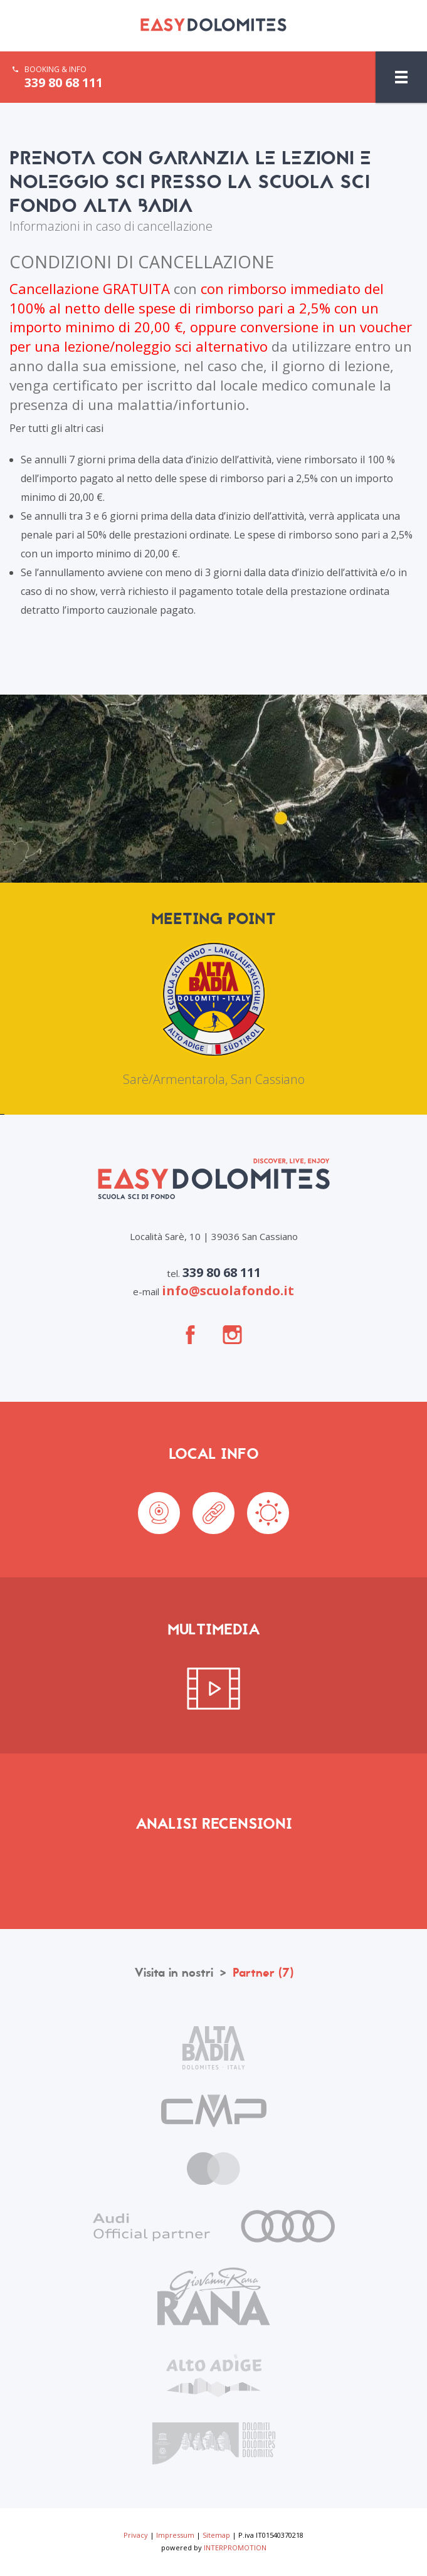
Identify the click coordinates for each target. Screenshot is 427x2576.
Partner (263, 1973)
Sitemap (216, 2535)
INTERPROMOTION (235, 2547)
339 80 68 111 (63, 82)
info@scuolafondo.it (228, 1290)
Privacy (136, 2535)
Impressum (175, 2535)
